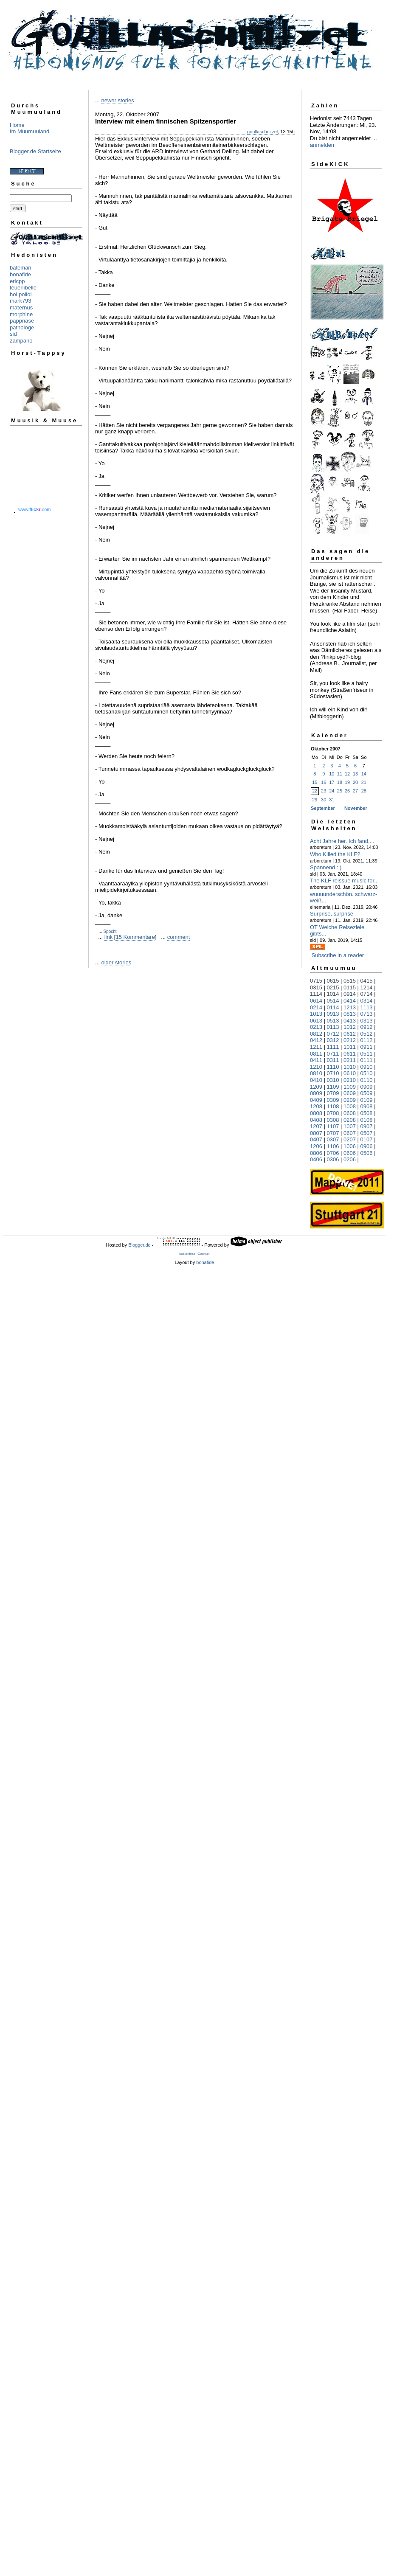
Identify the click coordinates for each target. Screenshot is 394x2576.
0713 (366, 1014)
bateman (20, 267)
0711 (333, 1054)
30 (323, 799)
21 (363, 782)
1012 (349, 1027)
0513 (333, 1020)
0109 (366, 1100)
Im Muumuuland (29, 131)
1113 (366, 1007)
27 (355, 790)
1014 (333, 994)
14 (363, 773)
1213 (349, 1007)
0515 (349, 981)
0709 (333, 1093)
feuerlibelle (23, 287)
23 (323, 790)
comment (178, 937)
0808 (316, 1113)
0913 (333, 1014)
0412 (316, 1040)
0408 (316, 1120)
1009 (349, 1087)
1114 (316, 994)
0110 (366, 1080)
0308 (333, 1120)
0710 (333, 1073)
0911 (366, 1047)
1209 (316, 1087)
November (355, 808)
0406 (316, 1159)
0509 (366, 1093)
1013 (316, 1014)
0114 (333, 1007)
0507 (366, 1133)
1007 (349, 1126)
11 (339, 773)
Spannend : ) (325, 867)
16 (323, 782)
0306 (333, 1159)
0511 (366, 1054)
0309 (333, 1100)
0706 (333, 1153)
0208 (349, 1120)
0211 (349, 1060)
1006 (349, 1146)
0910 (366, 1067)
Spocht (109, 931)
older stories (116, 962)
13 (355, 773)
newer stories (117, 100)
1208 (316, 1106)
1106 (333, 1146)
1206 (316, 1146)
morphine (21, 314)
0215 (333, 987)
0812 (316, 1034)
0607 (349, 1133)
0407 (316, 1139)
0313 (366, 1020)
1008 (349, 1106)
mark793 (20, 301)
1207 (316, 1126)
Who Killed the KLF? (335, 854)
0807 (316, 1133)
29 (314, 799)
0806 (316, 1153)
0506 (366, 1153)
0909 (366, 1087)
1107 (333, 1126)
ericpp (17, 281)
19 (347, 782)
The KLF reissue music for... (344, 880)
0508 (366, 1113)
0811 (316, 1054)
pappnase (22, 320)
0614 (316, 1000)
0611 (349, 1054)
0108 (366, 1120)
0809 (316, 1093)
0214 (316, 1007)
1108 (333, 1106)
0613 (316, 1020)
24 (331, 790)
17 (331, 782)
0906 (366, 1146)
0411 (316, 1060)
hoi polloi (20, 294)
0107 (366, 1139)
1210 (316, 1067)
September (323, 808)
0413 (349, 1020)
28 (363, 790)
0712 (333, 1034)
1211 (316, 1047)
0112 (366, 1040)
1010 (349, 1067)
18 (339, 782)
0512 (366, 1034)
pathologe (22, 327)
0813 (349, 1014)
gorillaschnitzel (262, 131)
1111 (333, 1047)
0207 (349, 1139)
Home (17, 125)
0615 (333, 981)
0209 (349, 1100)
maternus (21, 307)
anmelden (322, 145)
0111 (366, 1060)
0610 (349, 1073)
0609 (349, 1093)
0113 (333, 1027)
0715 (316, 981)
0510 (366, 1073)
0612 (349, 1034)
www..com (34, 509)
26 (347, 790)
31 (331, 799)
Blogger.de (139, 1244)
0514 (333, 1000)
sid (13, 334)
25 (339, 790)
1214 (366, 987)
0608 (349, 1113)
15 (314, 782)
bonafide (20, 274)
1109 (333, 1087)
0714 (366, 994)
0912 (366, 1027)
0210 (349, 1080)
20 (355, 782)
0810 (316, 1073)
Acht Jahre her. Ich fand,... (342, 841)
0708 (333, 1113)
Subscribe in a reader (338, 955)
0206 (349, 1159)
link (108, 937)
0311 (333, 1060)
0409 (316, 1100)
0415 (366, 981)
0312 (333, 1040)
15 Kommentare (135, 937)
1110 (333, 1067)
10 (331, 773)
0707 (333, 1133)
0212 (349, 1040)
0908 (366, 1106)
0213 (316, 1027)
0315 (316, 987)
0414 (349, 1000)
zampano (21, 340)
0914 (349, 994)
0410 (316, 1080)
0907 (366, 1126)
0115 (349, 987)
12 (347, 773)
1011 (349, 1047)
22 (314, 790)
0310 (333, 1080)
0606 (349, 1153)
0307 (333, 1139)
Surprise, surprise (331, 913)
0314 (366, 1000)
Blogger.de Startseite (35, 151)
